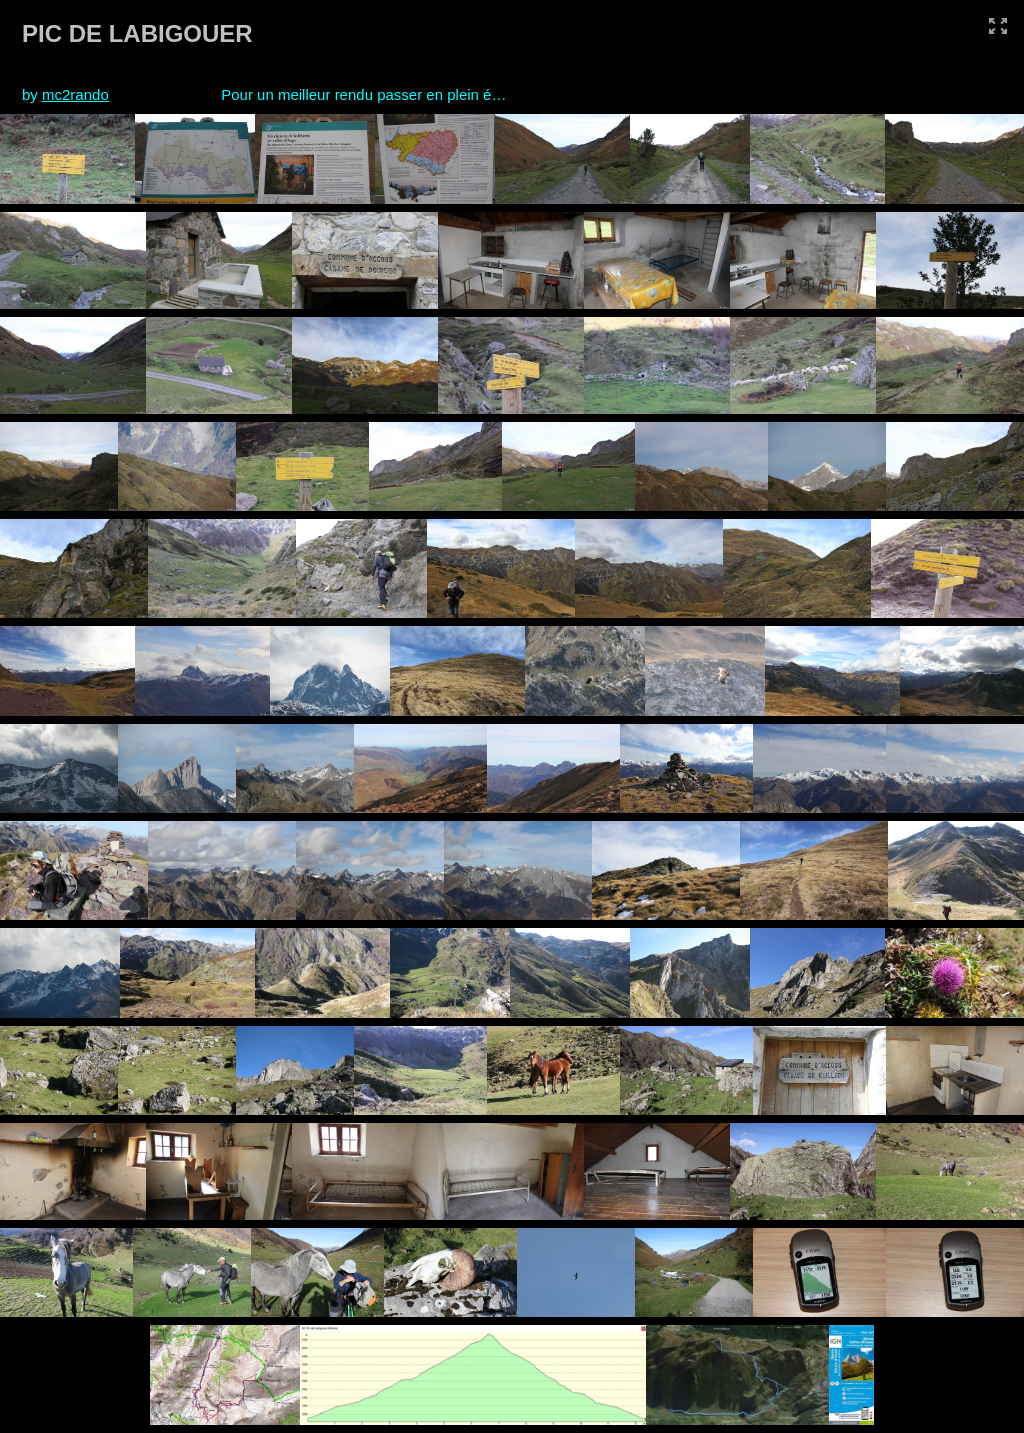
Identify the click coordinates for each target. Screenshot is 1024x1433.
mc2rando (75, 94)
